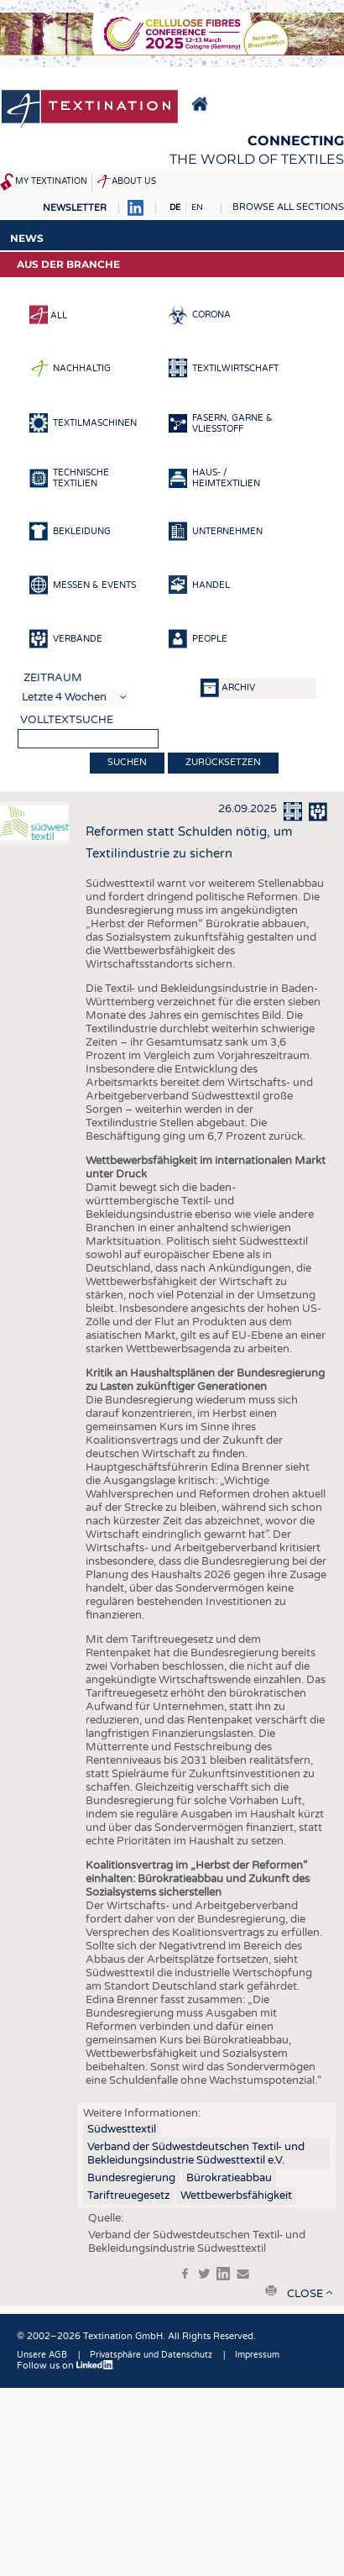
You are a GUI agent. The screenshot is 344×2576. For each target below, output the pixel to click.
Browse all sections (288, 207)
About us (134, 181)
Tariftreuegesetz (128, 2195)
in (223, 2273)
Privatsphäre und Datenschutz (151, 2355)
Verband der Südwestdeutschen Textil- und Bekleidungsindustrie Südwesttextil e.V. (196, 2153)
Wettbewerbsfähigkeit (236, 2195)
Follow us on (65, 2365)
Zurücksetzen (223, 762)
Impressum (257, 2355)
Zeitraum (52, 678)
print (271, 2290)
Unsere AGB (42, 2355)
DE (174, 207)
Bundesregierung (131, 2178)
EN (197, 207)
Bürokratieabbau (229, 2178)
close (305, 2294)
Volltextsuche (66, 720)
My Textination (51, 181)
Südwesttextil (121, 2129)
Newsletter (75, 207)
